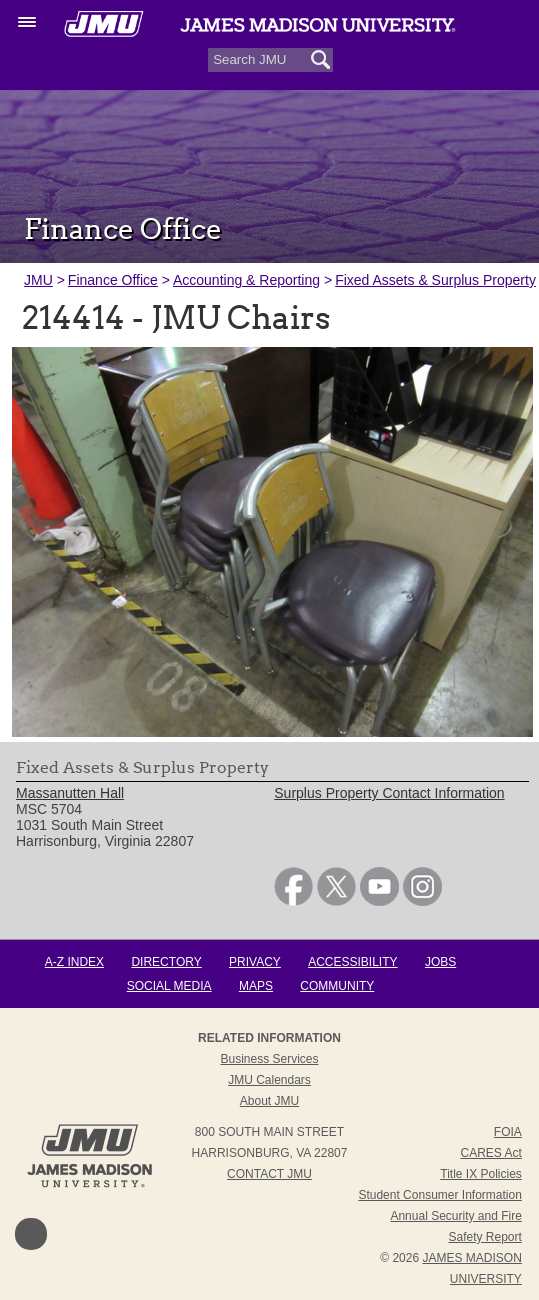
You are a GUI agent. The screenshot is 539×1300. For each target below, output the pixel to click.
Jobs (440, 962)
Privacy (255, 962)
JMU (38, 280)
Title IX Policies (481, 1174)
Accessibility (352, 962)
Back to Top (31, 1234)
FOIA (508, 1132)
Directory (166, 962)
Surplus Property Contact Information (389, 793)
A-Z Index (74, 962)
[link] (293, 901)
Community (337, 986)
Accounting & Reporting (246, 280)
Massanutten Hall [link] (70, 793)
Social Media (169, 986)
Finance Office (113, 280)
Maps (256, 986)
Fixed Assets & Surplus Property (435, 280)
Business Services (269, 1059)
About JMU (269, 1101)
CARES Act (490, 1153)
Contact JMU (269, 1174)
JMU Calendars (269, 1080)
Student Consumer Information (439, 1195)
